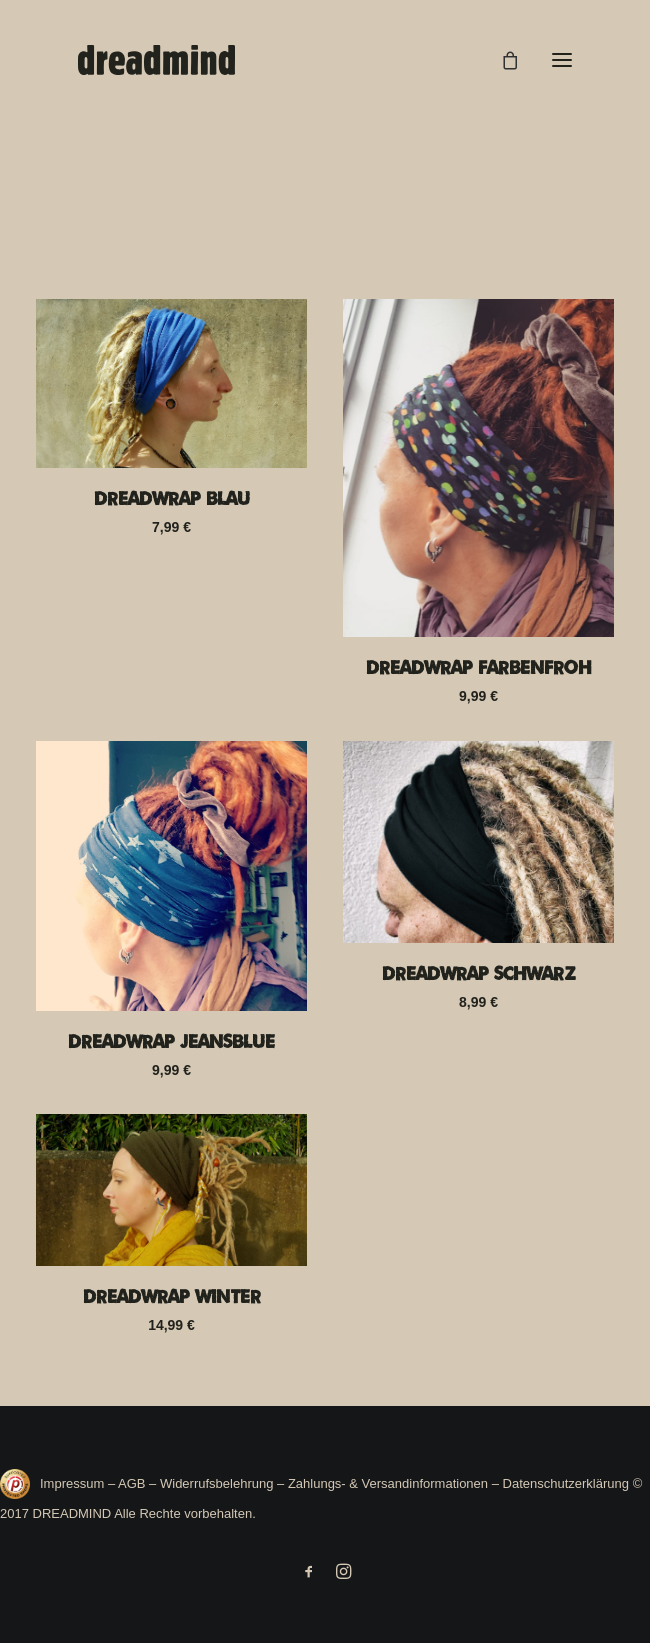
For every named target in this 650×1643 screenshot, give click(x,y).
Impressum (74, 1483)
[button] (562, 60)
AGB (131, 1483)
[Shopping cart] (501, 60)
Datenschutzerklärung (566, 1483)
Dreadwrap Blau (172, 498)
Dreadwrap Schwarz (479, 973)
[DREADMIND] (156, 60)
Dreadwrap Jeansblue (171, 1041)
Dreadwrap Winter (172, 1296)
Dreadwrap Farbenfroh (478, 667)
